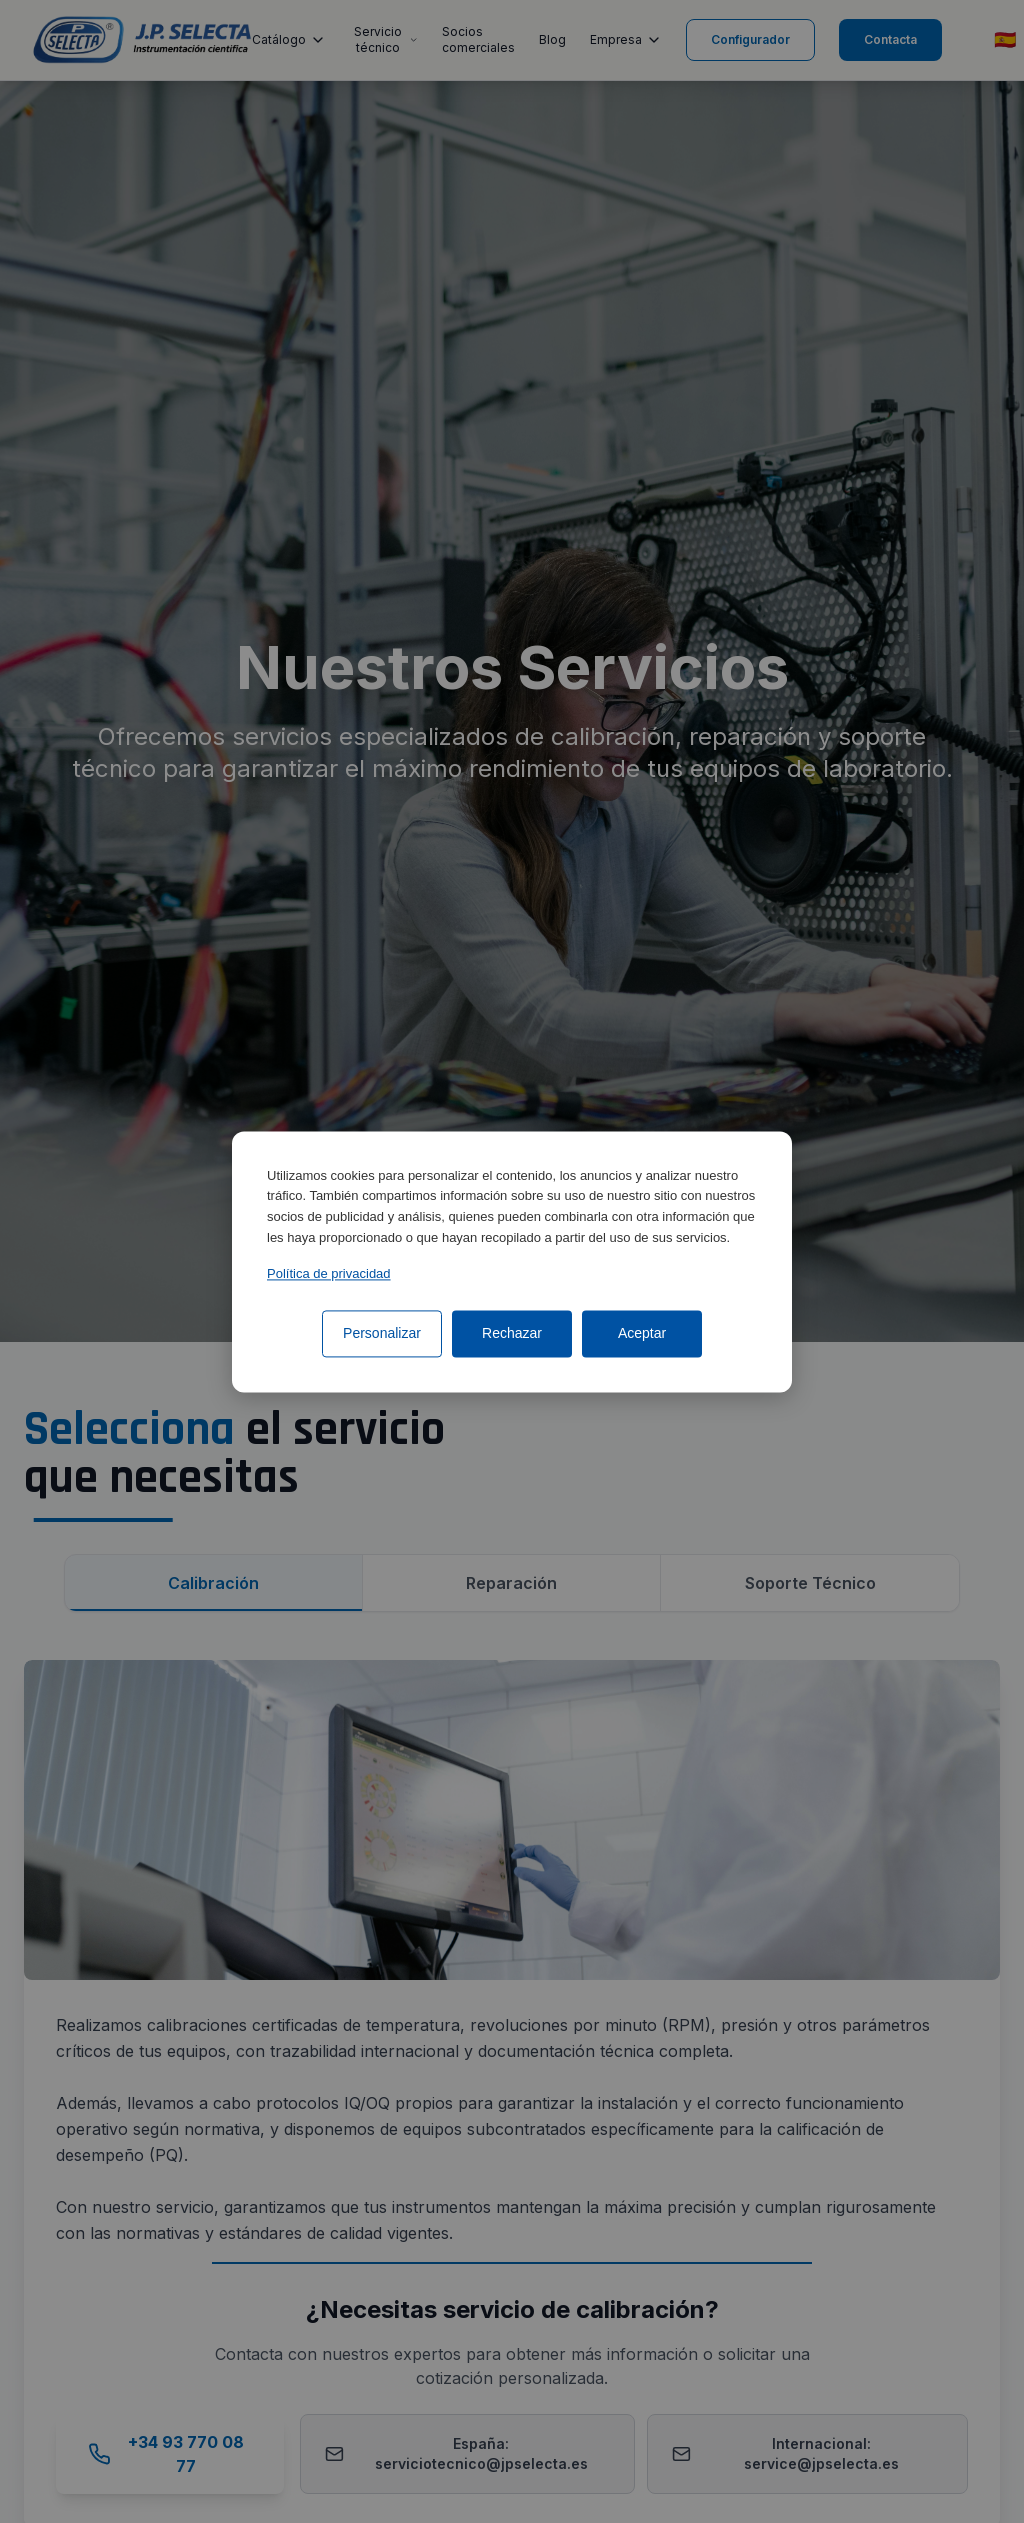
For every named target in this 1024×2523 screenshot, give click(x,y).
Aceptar (642, 1333)
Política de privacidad (329, 1273)
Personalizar (382, 1333)
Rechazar (512, 1333)
